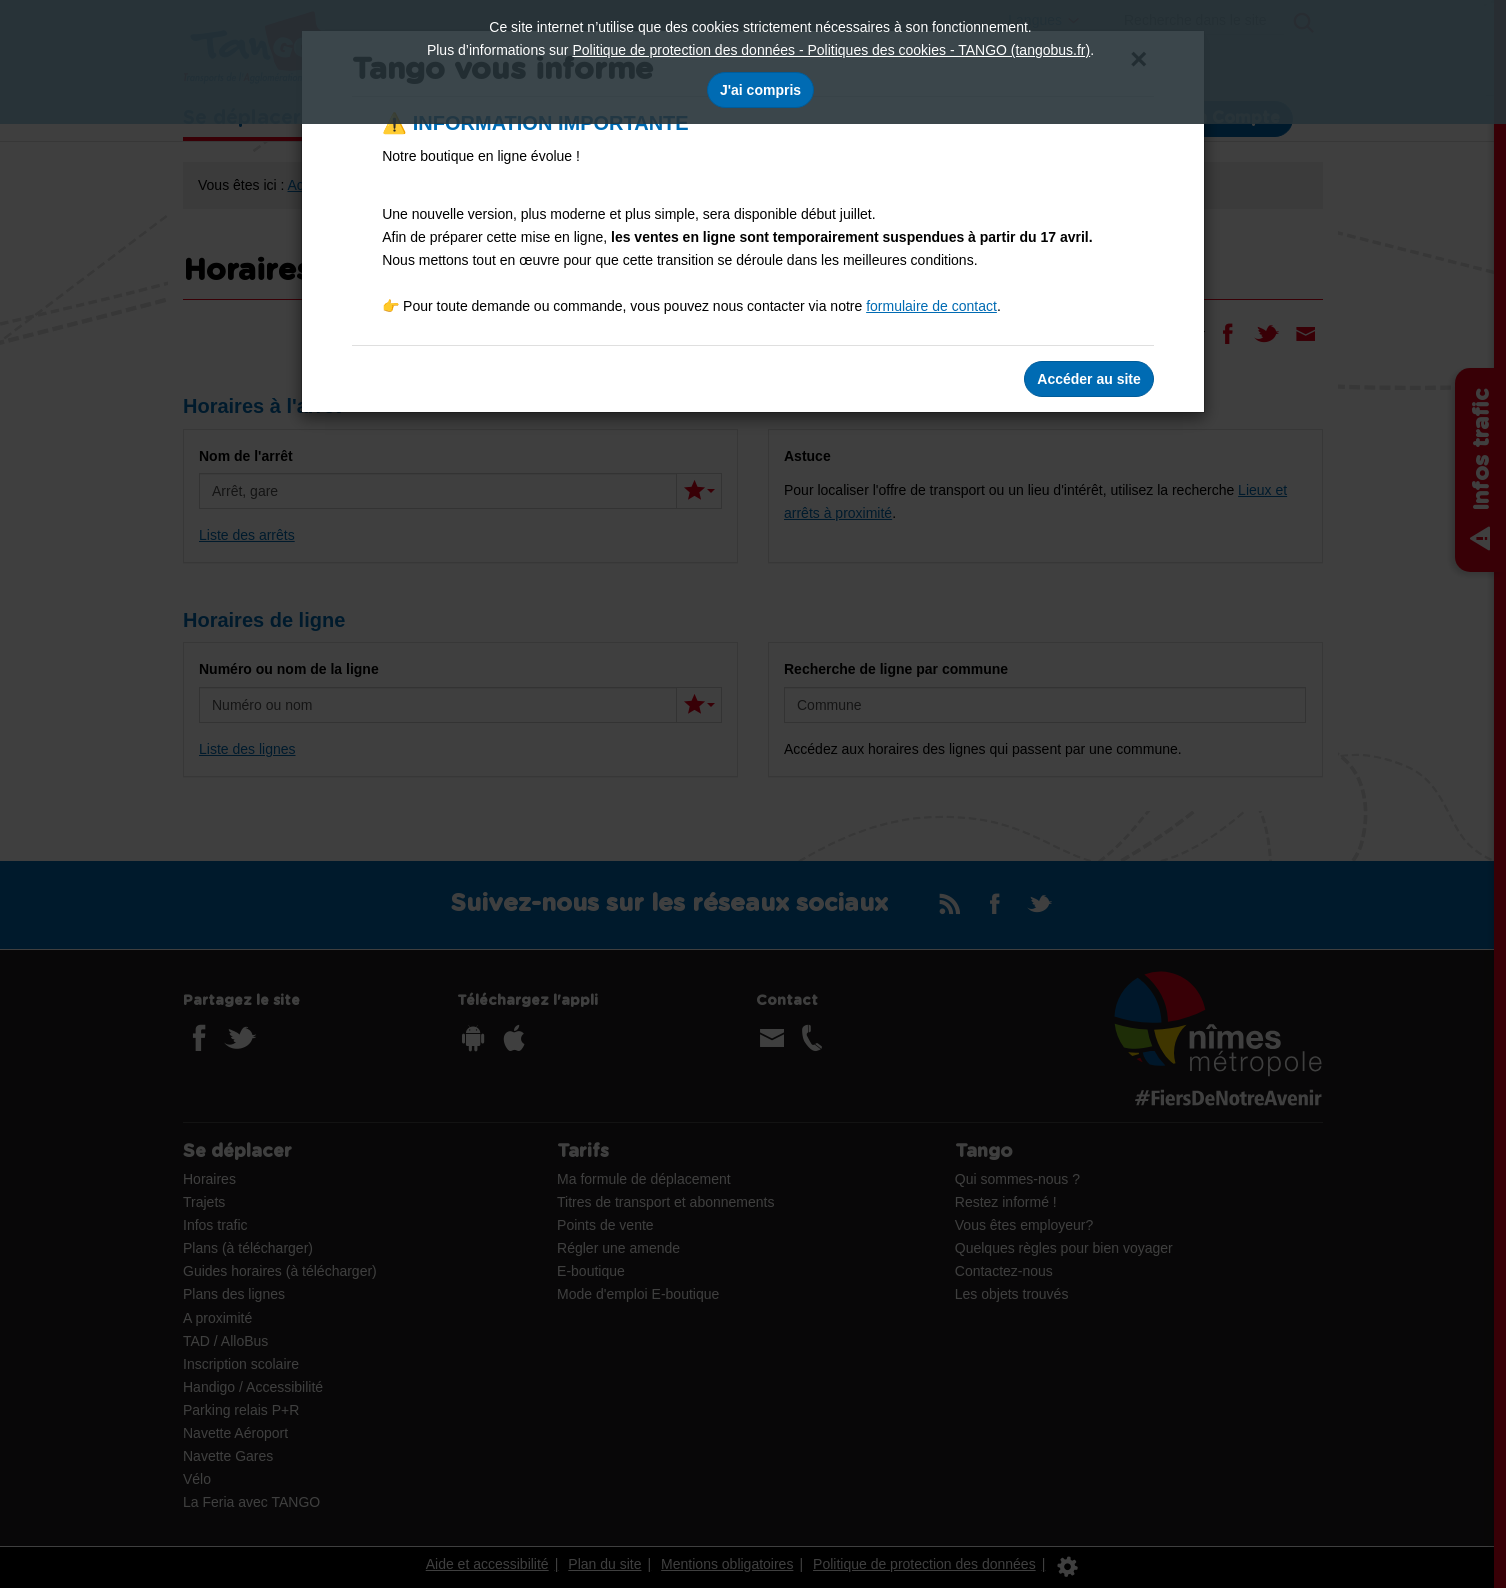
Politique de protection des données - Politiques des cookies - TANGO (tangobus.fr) (831, 50)
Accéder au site (1089, 379)
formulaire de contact (931, 306)
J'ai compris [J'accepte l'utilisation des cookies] (760, 90)
